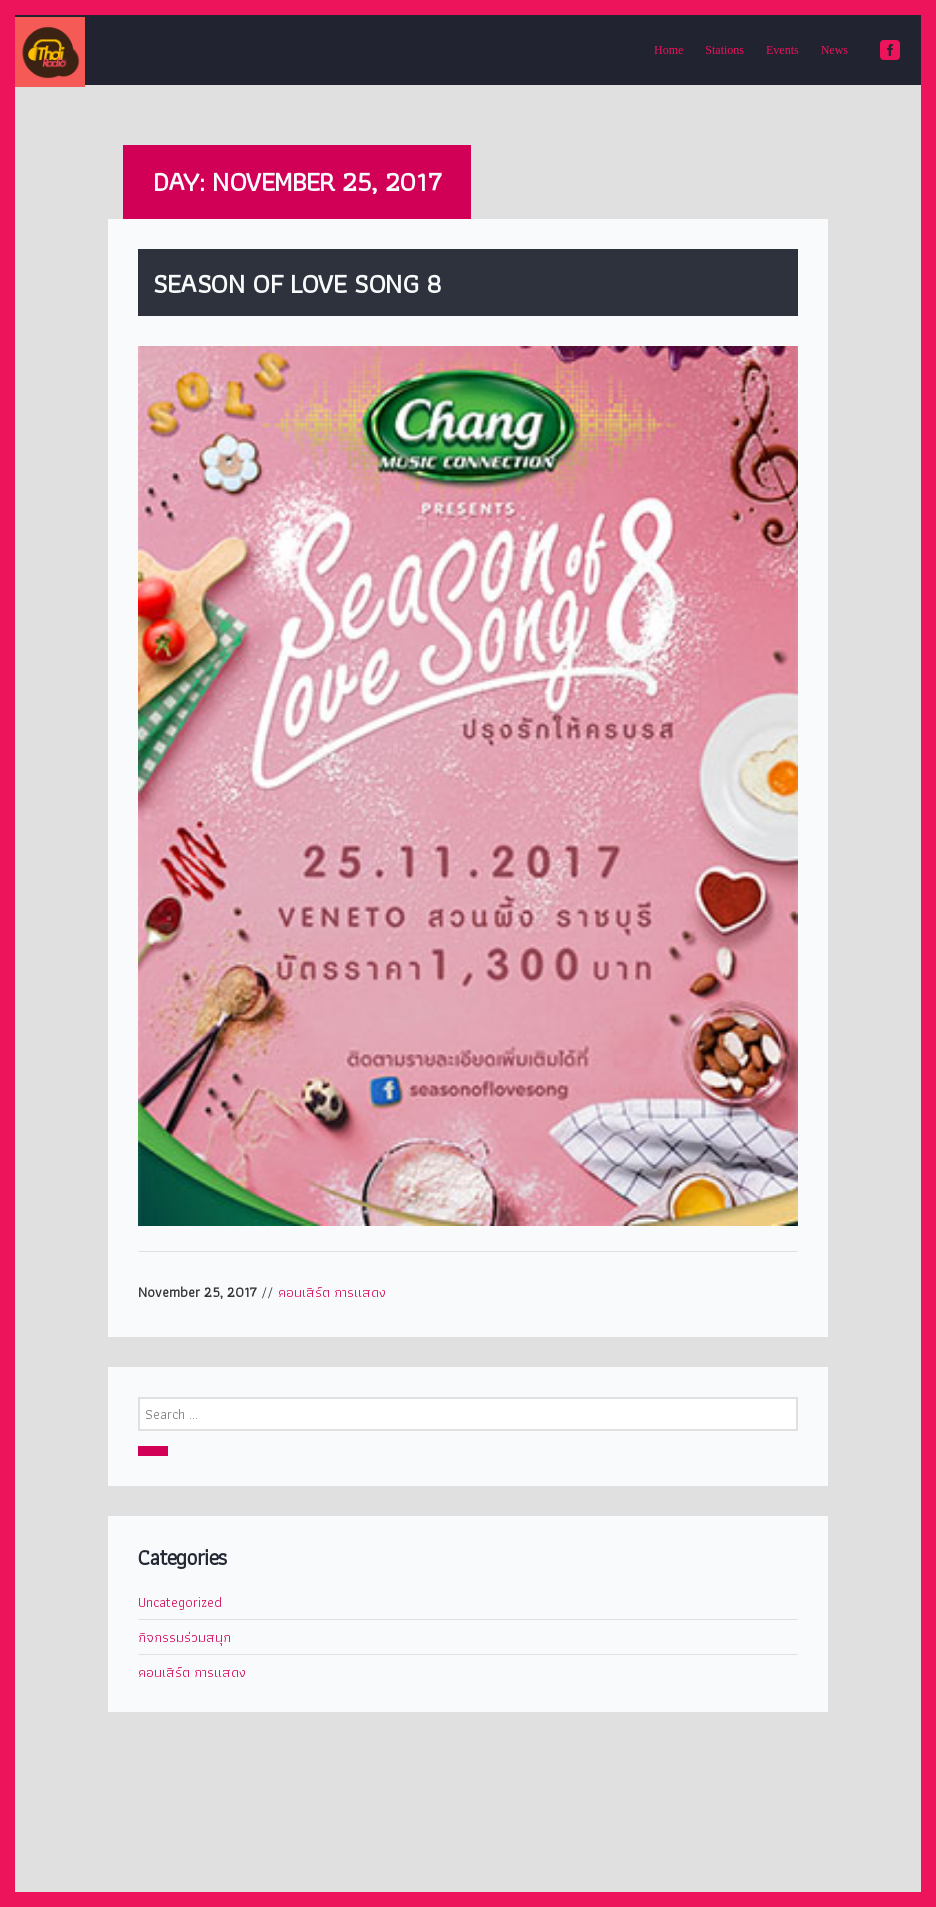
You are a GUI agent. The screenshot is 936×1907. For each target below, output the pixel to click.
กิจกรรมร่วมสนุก (184, 1637)
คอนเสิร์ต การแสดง (332, 1292)
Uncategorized (180, 1602)
